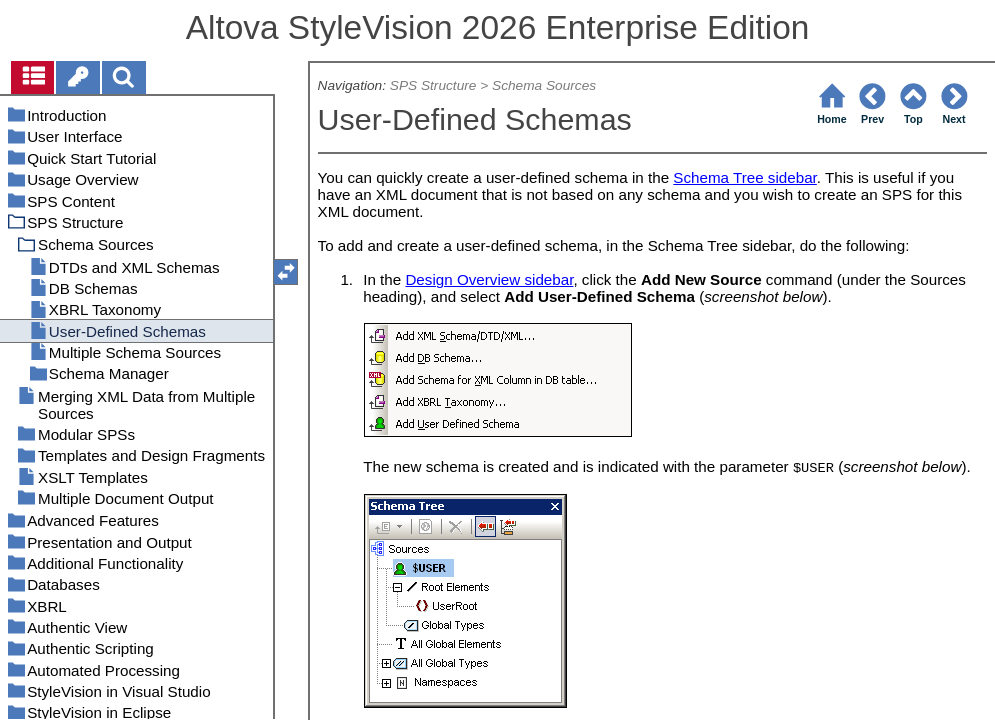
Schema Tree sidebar (745, 177)
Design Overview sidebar (489, 279)
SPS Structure (433, 85)
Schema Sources (544, 85)
